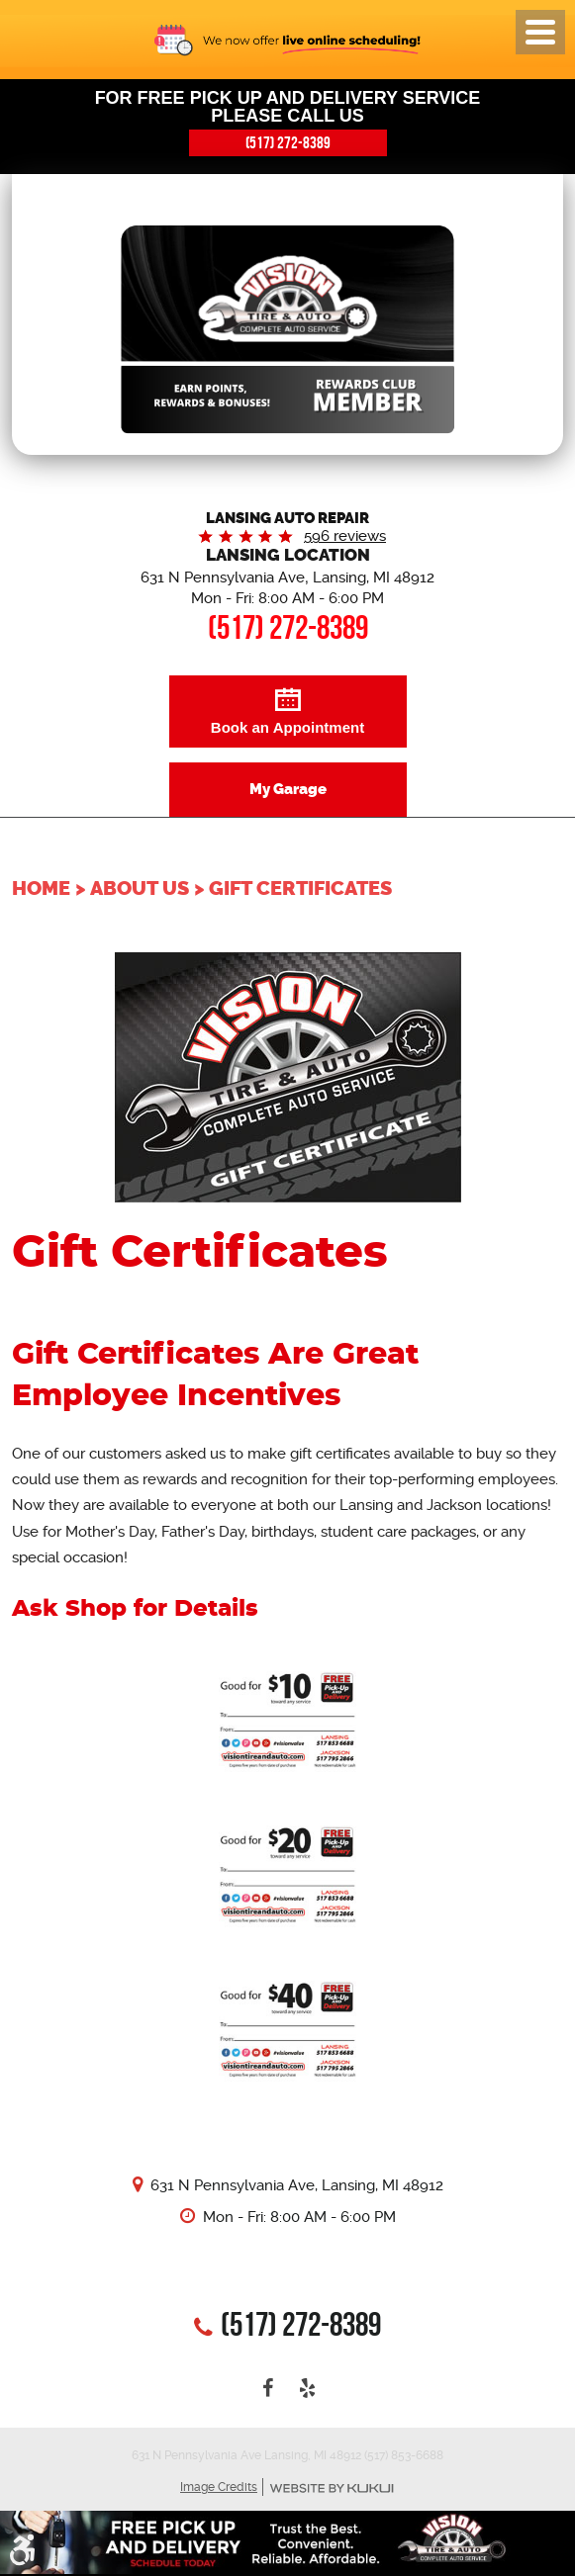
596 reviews (345, 536)
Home (41, 888)
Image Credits (218, 2487)
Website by (331, 2488)
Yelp (308, 2388)
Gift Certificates (300, 888)
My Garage (288, 789)
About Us (139, 888)
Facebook (268, 2388)
